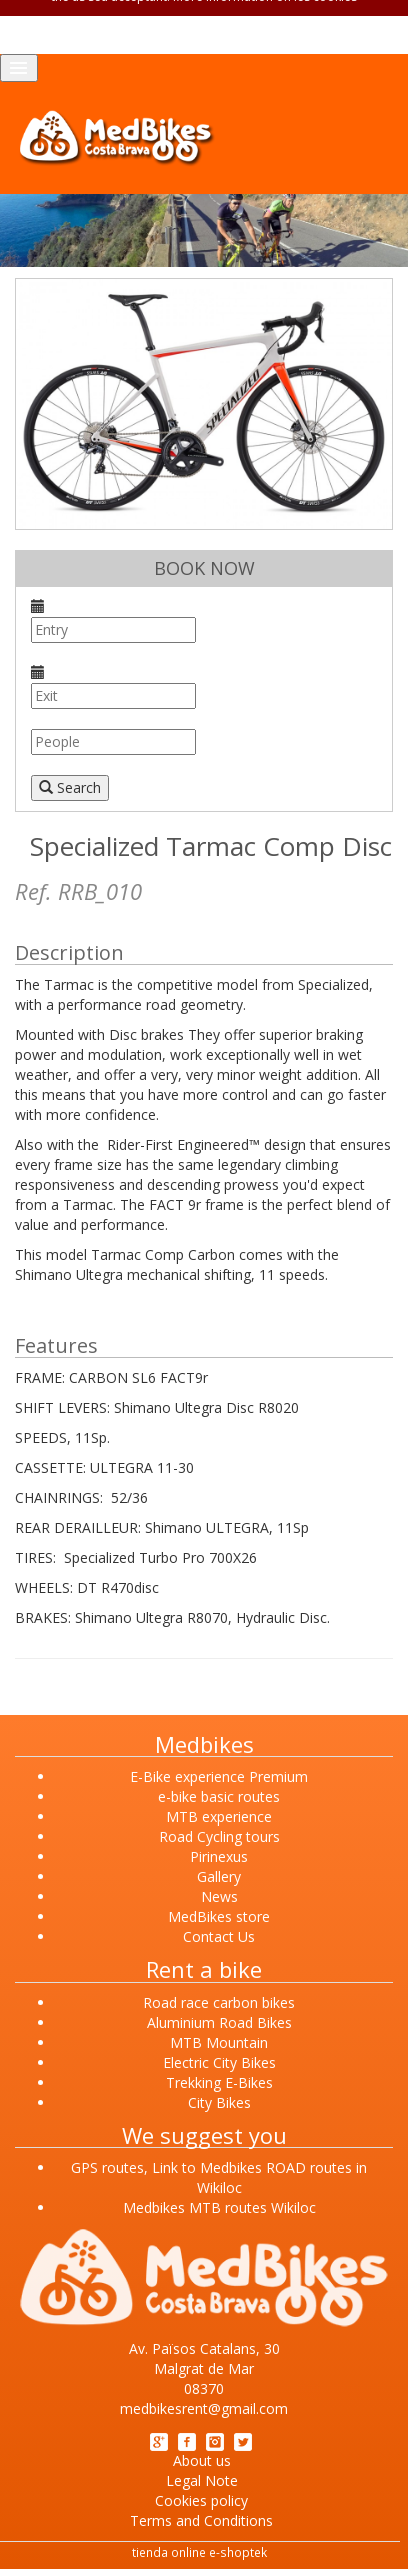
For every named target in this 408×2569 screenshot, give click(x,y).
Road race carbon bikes (219, 2002)
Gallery (219, 1876)
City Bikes (219, 2102)
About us (202, 2460)
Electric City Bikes (219, 2062)
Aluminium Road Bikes (219, 2022)
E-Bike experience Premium (219, 1776)
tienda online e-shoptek (199, 2552)
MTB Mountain (219, 2042)
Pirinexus (219, 1856)
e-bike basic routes (219, 1796)
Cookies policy (201, 2500)
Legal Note (202, 2480)
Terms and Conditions (201, 2520)
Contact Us (219, 1936)
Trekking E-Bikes (219, 2082)
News (219, 1896)
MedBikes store (219, 1916)
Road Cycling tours (219, 1836)
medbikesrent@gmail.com (204, 2408)
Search (70, 787)
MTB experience (219, 1816)
